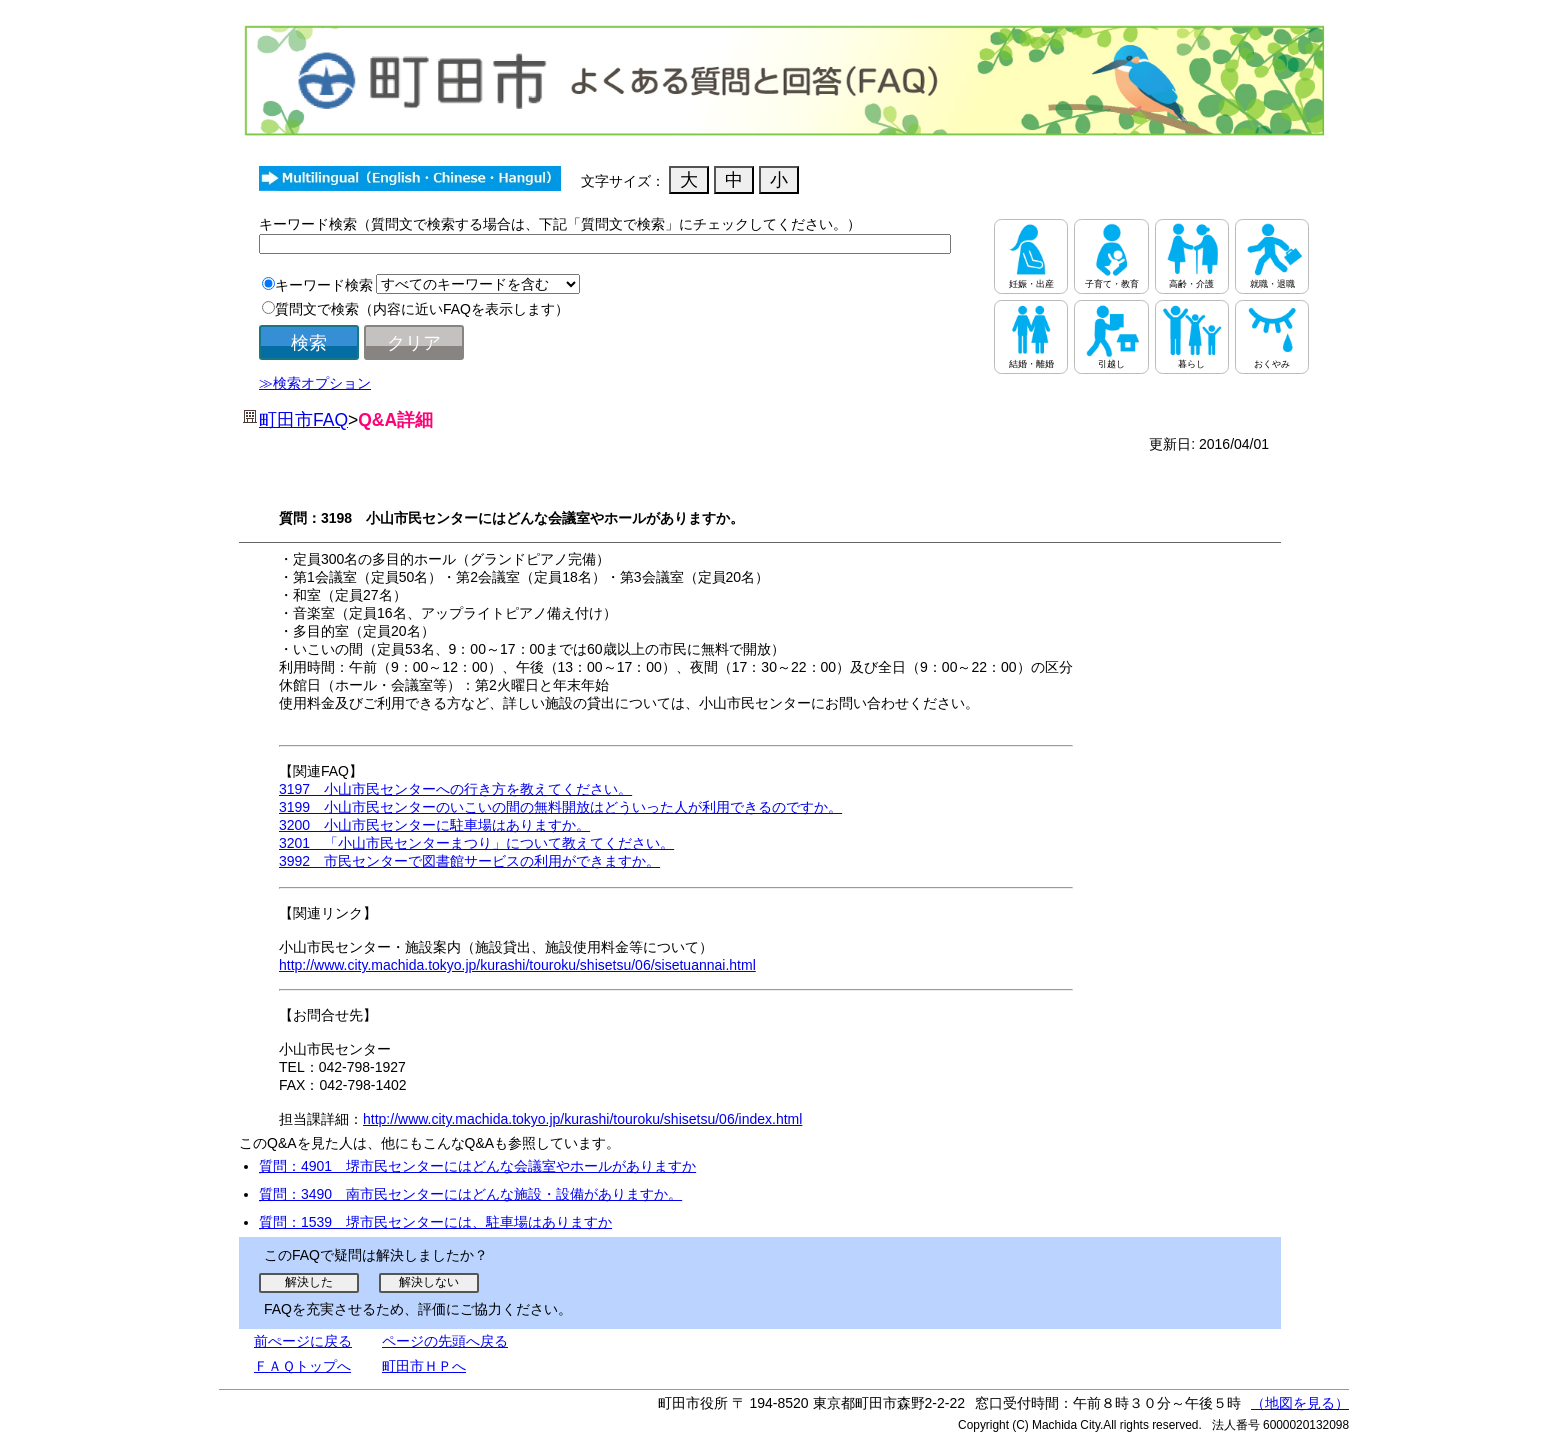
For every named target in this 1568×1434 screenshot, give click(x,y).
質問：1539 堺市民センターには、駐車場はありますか (435, 1222)
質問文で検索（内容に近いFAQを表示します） (422, 309)
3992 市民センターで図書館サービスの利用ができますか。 (469, 861)
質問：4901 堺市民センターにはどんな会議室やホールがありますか (477, 1166)
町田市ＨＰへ (424, 1366)
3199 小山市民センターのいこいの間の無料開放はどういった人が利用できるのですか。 (560, 807)
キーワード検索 (324, 285)
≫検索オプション (315, 383)
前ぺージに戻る (303, 1341)
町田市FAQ (303, 420)
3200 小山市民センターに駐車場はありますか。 (434, 825)
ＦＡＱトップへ (302, 1366)
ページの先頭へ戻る (445, 1341)
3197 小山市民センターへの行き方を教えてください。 (455, 789)
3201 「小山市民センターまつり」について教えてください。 (476, 843)
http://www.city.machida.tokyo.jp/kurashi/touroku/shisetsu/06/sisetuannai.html (517, 965)
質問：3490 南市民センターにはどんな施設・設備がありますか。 (470, 1194)
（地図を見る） (1300, 1403)
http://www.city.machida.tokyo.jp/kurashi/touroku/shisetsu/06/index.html (582, 1119)
